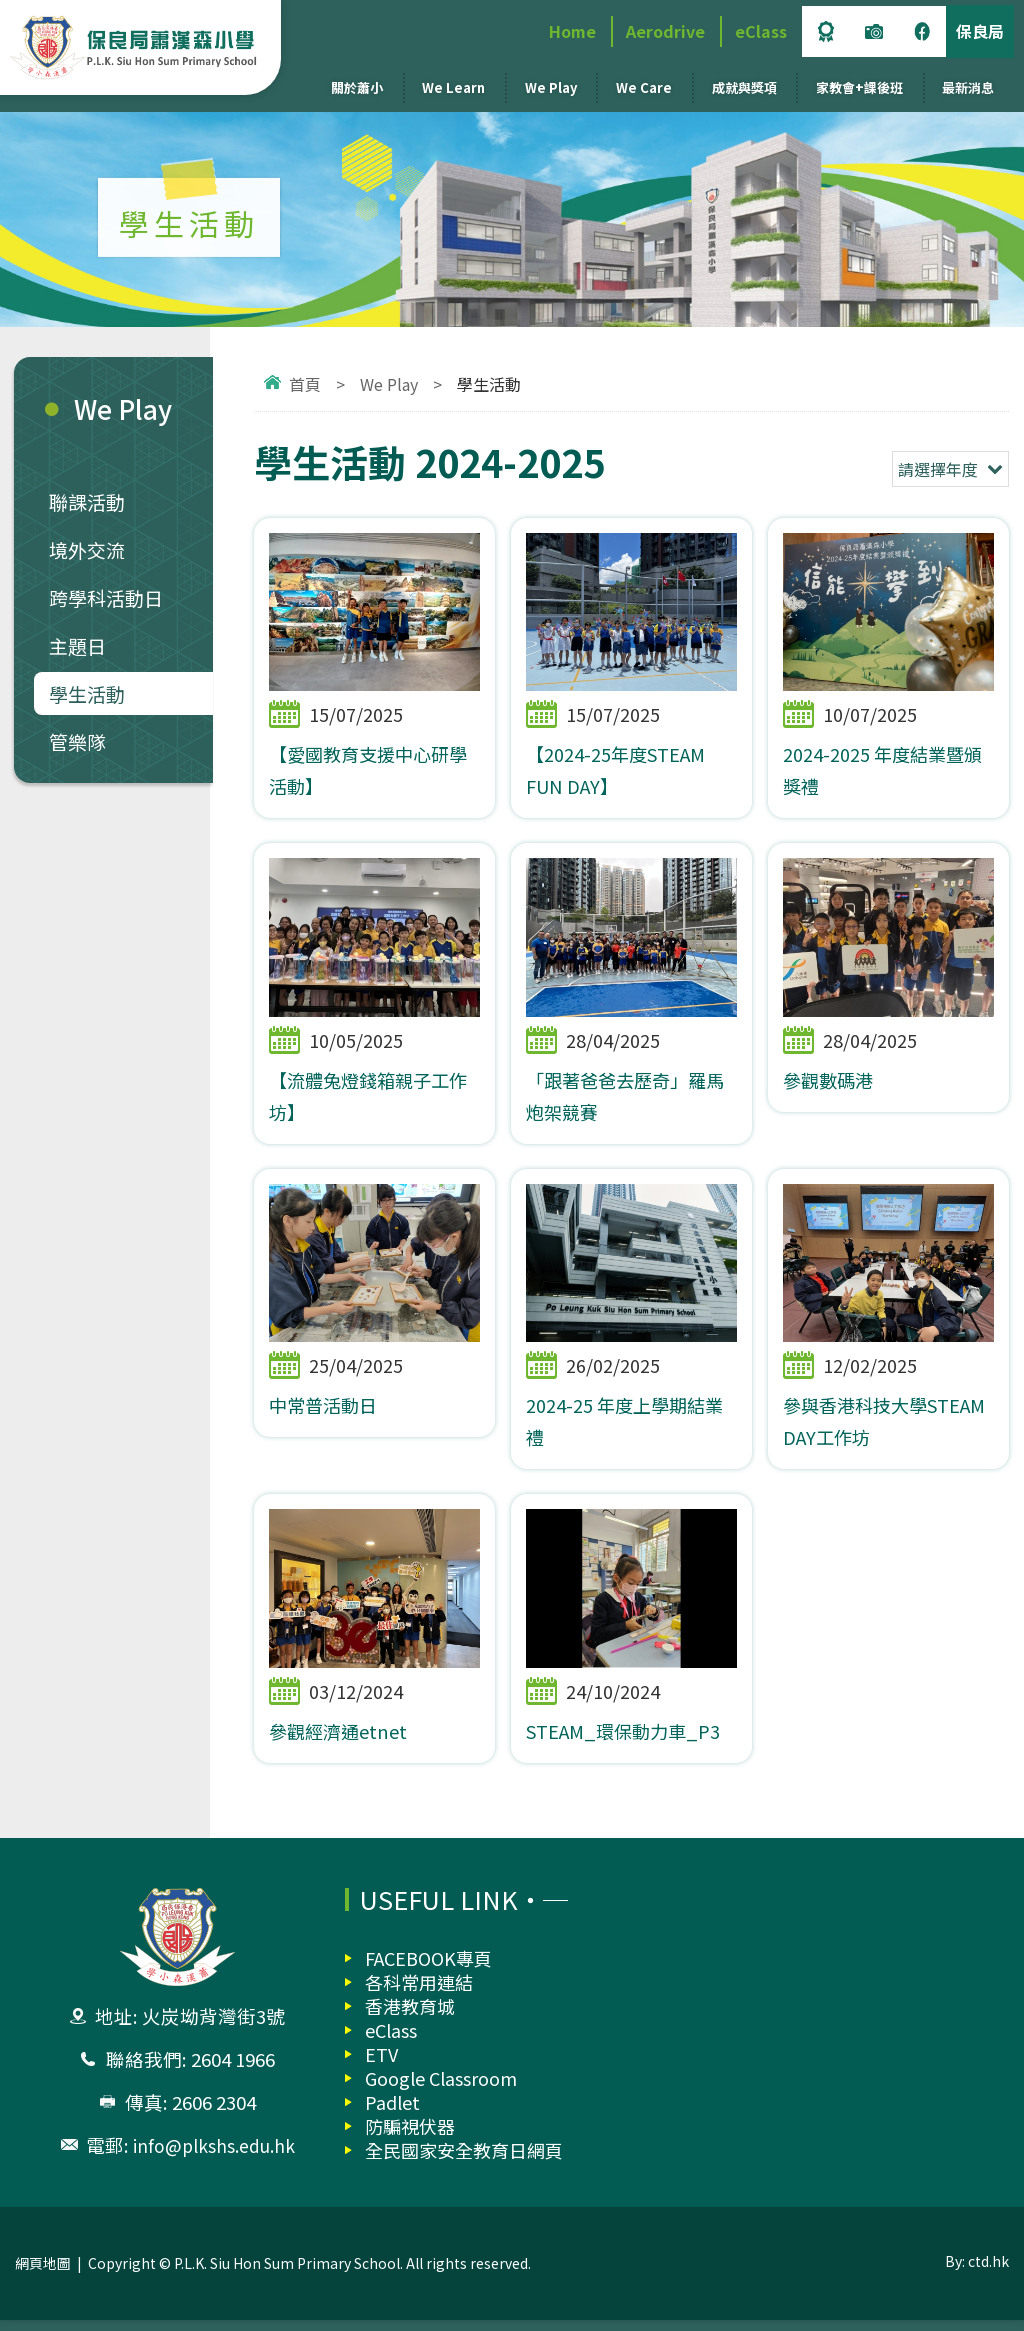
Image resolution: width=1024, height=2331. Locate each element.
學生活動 (87, 693)
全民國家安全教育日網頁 (464, 2161)
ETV (381, 2065)
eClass (761, 31)
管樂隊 (77, 741)
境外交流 (87, 549)
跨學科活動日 (106, 597)
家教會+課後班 (859, 87)
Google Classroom (441, 2089)
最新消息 (968, 87)
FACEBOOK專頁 (428, 1969)
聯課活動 (87, 501)
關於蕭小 (357, 87)
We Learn (453, 87)
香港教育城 (410, 2017)
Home (572, 31)
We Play (551, 87)
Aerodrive (665, 31)
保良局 (980, 31)
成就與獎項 (744, 87)
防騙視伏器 (410, 2137)
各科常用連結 (419, 1993)
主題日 (77, 645)
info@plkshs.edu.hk (214, 2156)
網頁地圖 (43, 2274)
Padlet (392, 2113)
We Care (644, 87)
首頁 (305, 384)
